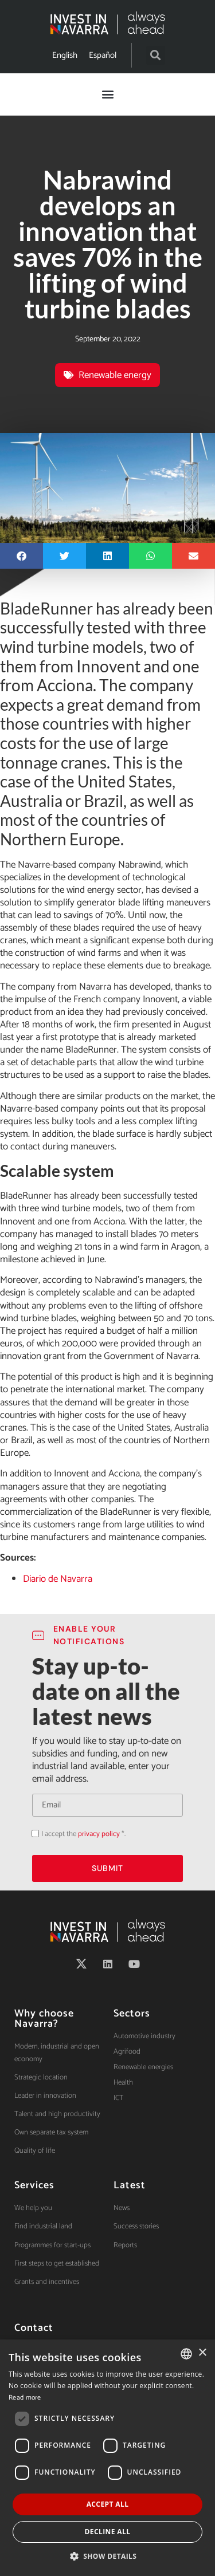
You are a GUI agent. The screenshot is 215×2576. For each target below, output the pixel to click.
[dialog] (107, 2457)
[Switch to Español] (102, 55)
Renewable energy (115, 375)
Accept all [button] (108, 2504)
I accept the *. (83, 1834)
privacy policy (99, 1834)
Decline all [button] (108, 2531)
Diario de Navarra (57, 1579)
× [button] (202, 2353)
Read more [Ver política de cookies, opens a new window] (25, 2397)
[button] (155, 55)
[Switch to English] (64, 55)
